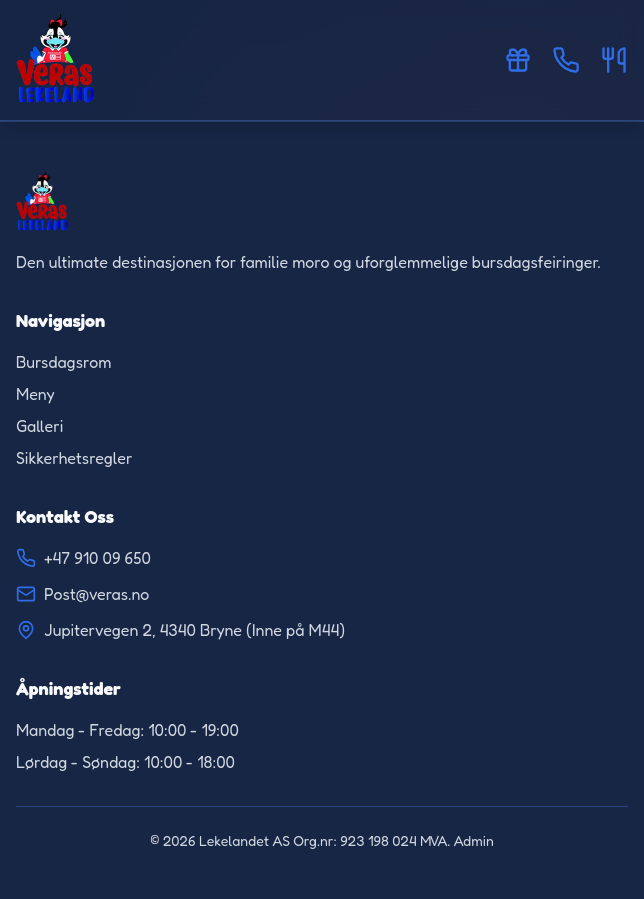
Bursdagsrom (63, 362)
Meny (35, 394)
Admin (474, 840)
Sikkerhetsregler (74, 458)
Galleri (39, 426)
